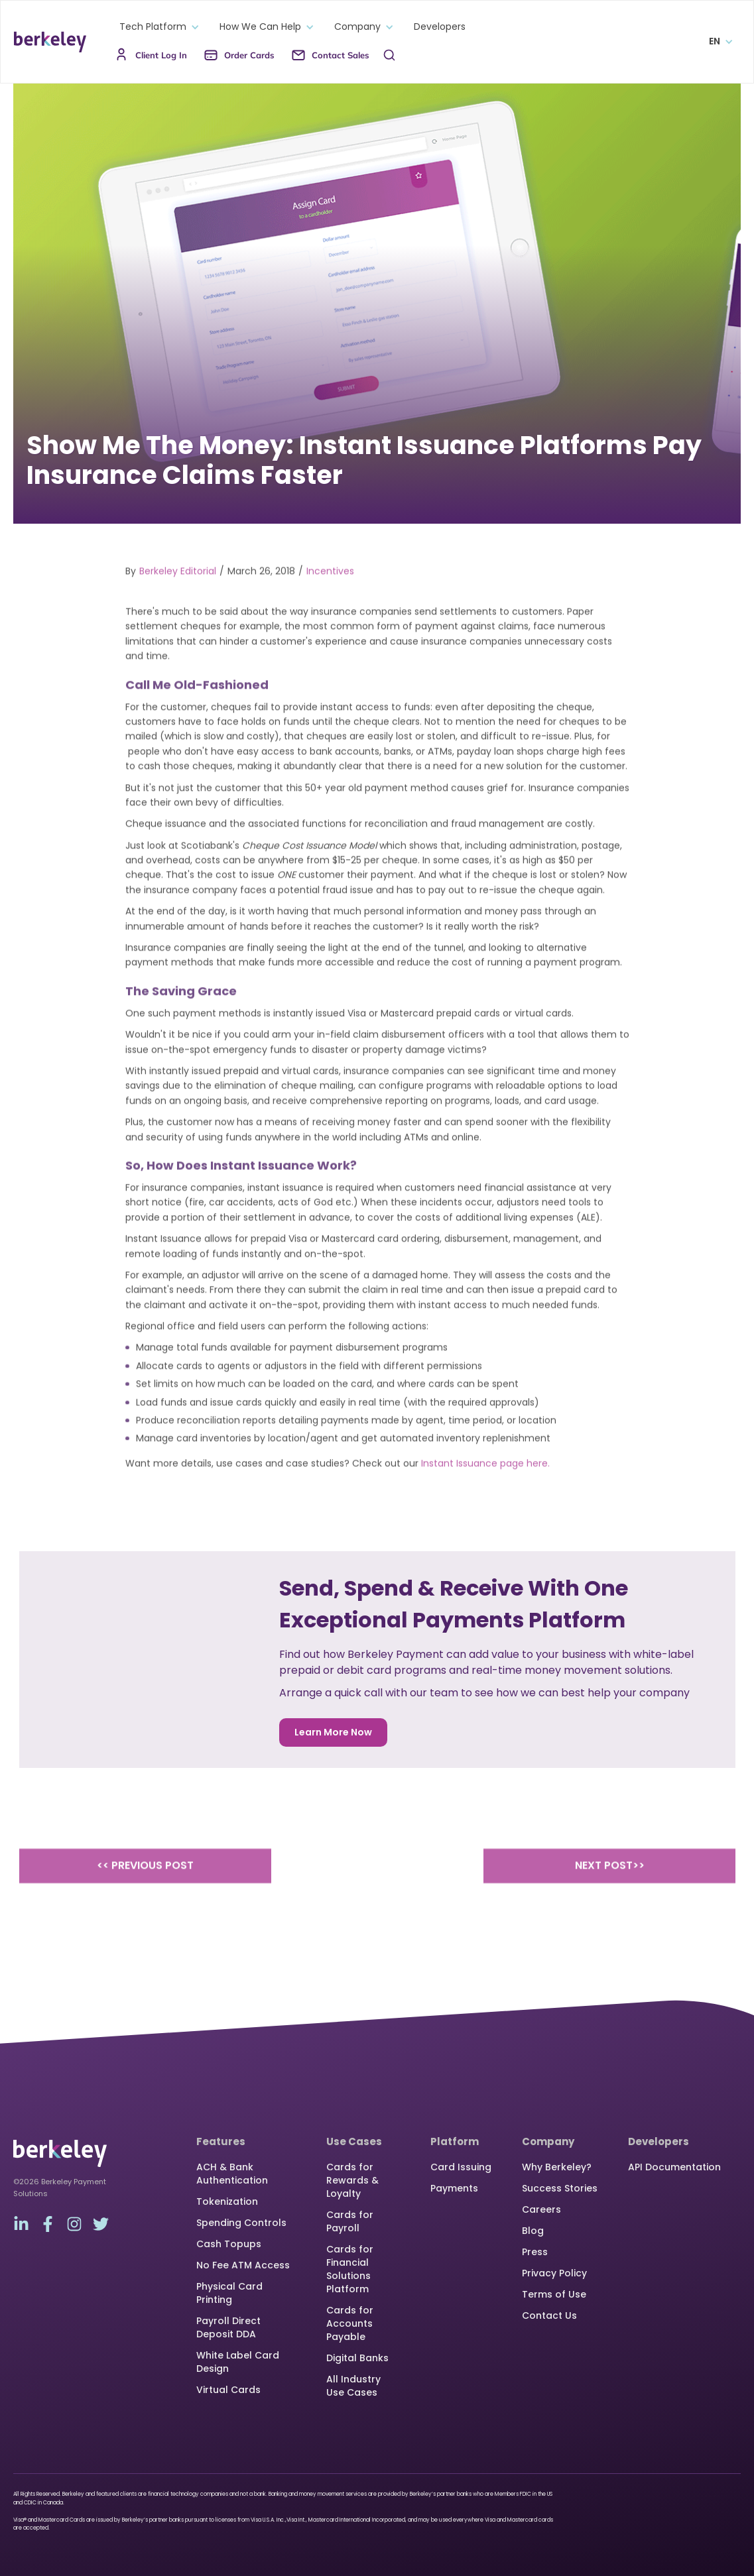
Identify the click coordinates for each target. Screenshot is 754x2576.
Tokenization (227, 2201)
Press (535, 2251)
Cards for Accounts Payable (349, 2323)
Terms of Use (554, 2294)
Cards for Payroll (349, 2221)
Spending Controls (241, 2222)
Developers (440, 27)
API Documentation (674, 2167)
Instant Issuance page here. (485, 1483)
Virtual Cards (228, 2389)
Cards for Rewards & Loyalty (352, 2180)
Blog (533, 2230)
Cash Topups (228, 2244)
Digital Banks (357, 2358)
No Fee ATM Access (243, 2265)
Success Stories (559, 2188)
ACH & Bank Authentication (232, 2173)
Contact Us (549, 2315)
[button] (156, 27)
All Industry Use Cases (353, 2385)
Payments (454, 2188)
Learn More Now (333, 1732)
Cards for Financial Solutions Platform (349, 2269)
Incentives (330, 591)
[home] (50, 41)
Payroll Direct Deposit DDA (228, 2327)
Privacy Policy (554, 2273)
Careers (541, 2209)
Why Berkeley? (557, 2167)
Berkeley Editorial (177, 591)
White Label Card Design (237, 2362)
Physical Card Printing (229, 2293)
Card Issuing (460, 2167)
